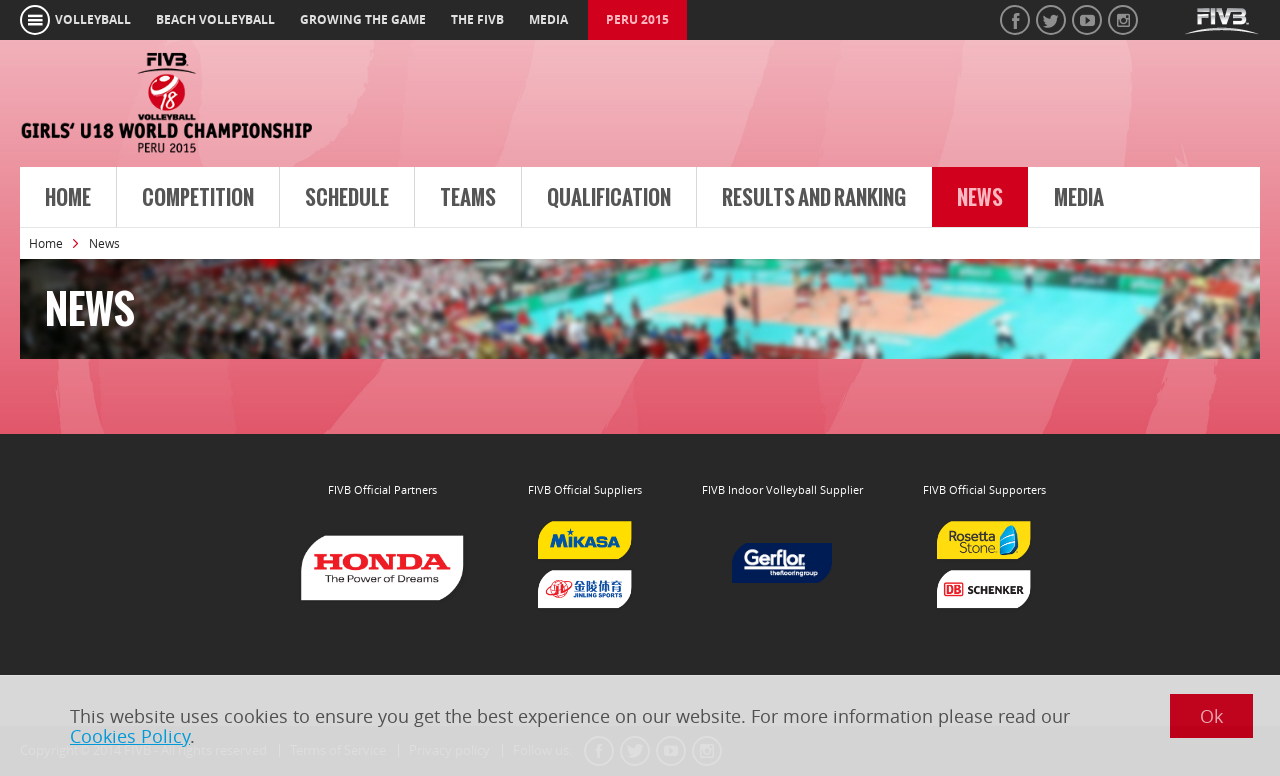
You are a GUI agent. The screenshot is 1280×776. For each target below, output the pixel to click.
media (548, 19)
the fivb (477, 19)
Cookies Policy (130, 736)
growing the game (363, 19)
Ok (1211, 716)
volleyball (93, 19)
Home (68, 198)
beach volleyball (215, 19)
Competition (198, 198)
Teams (468, 198)
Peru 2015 (637, 19)
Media (1079, 198)
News (980, 198)
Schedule (347, 198)
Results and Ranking (814, 198)
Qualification (609, 198)
